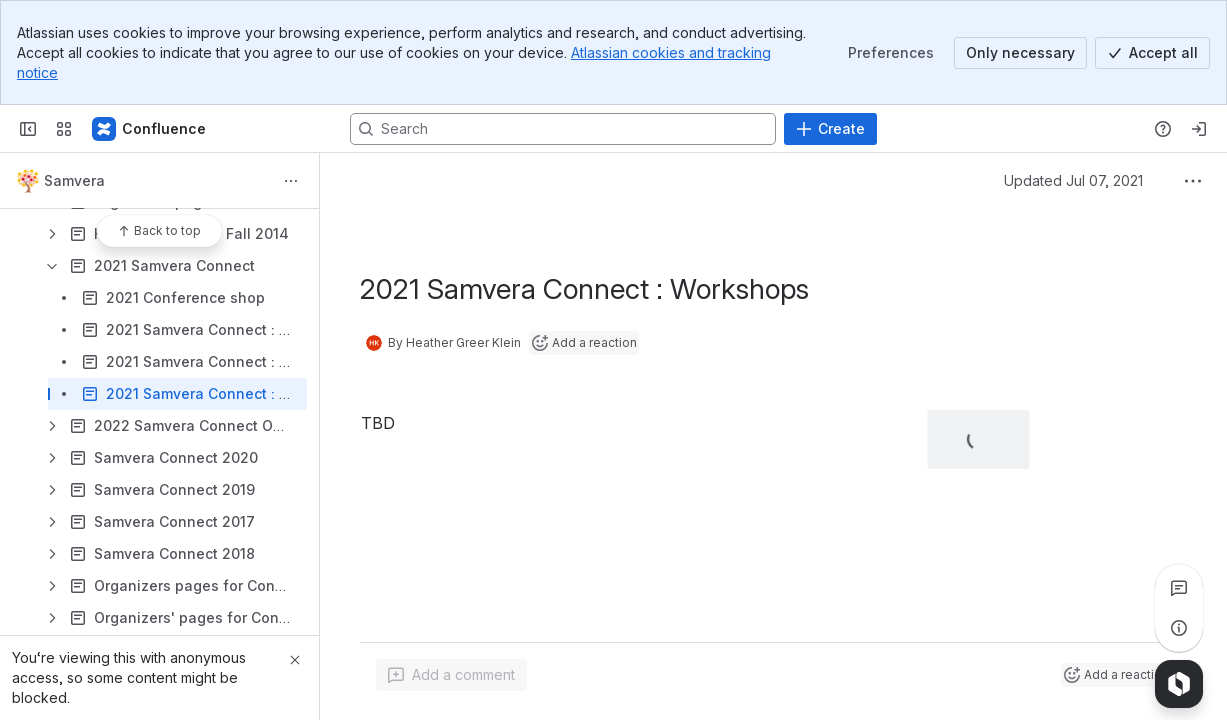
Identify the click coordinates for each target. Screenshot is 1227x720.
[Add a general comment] (451, 675)
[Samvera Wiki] (150, 129)
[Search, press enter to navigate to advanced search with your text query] (563, 129)
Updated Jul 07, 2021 (1073, 180)
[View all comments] (1179, 588)
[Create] (830, 129)
